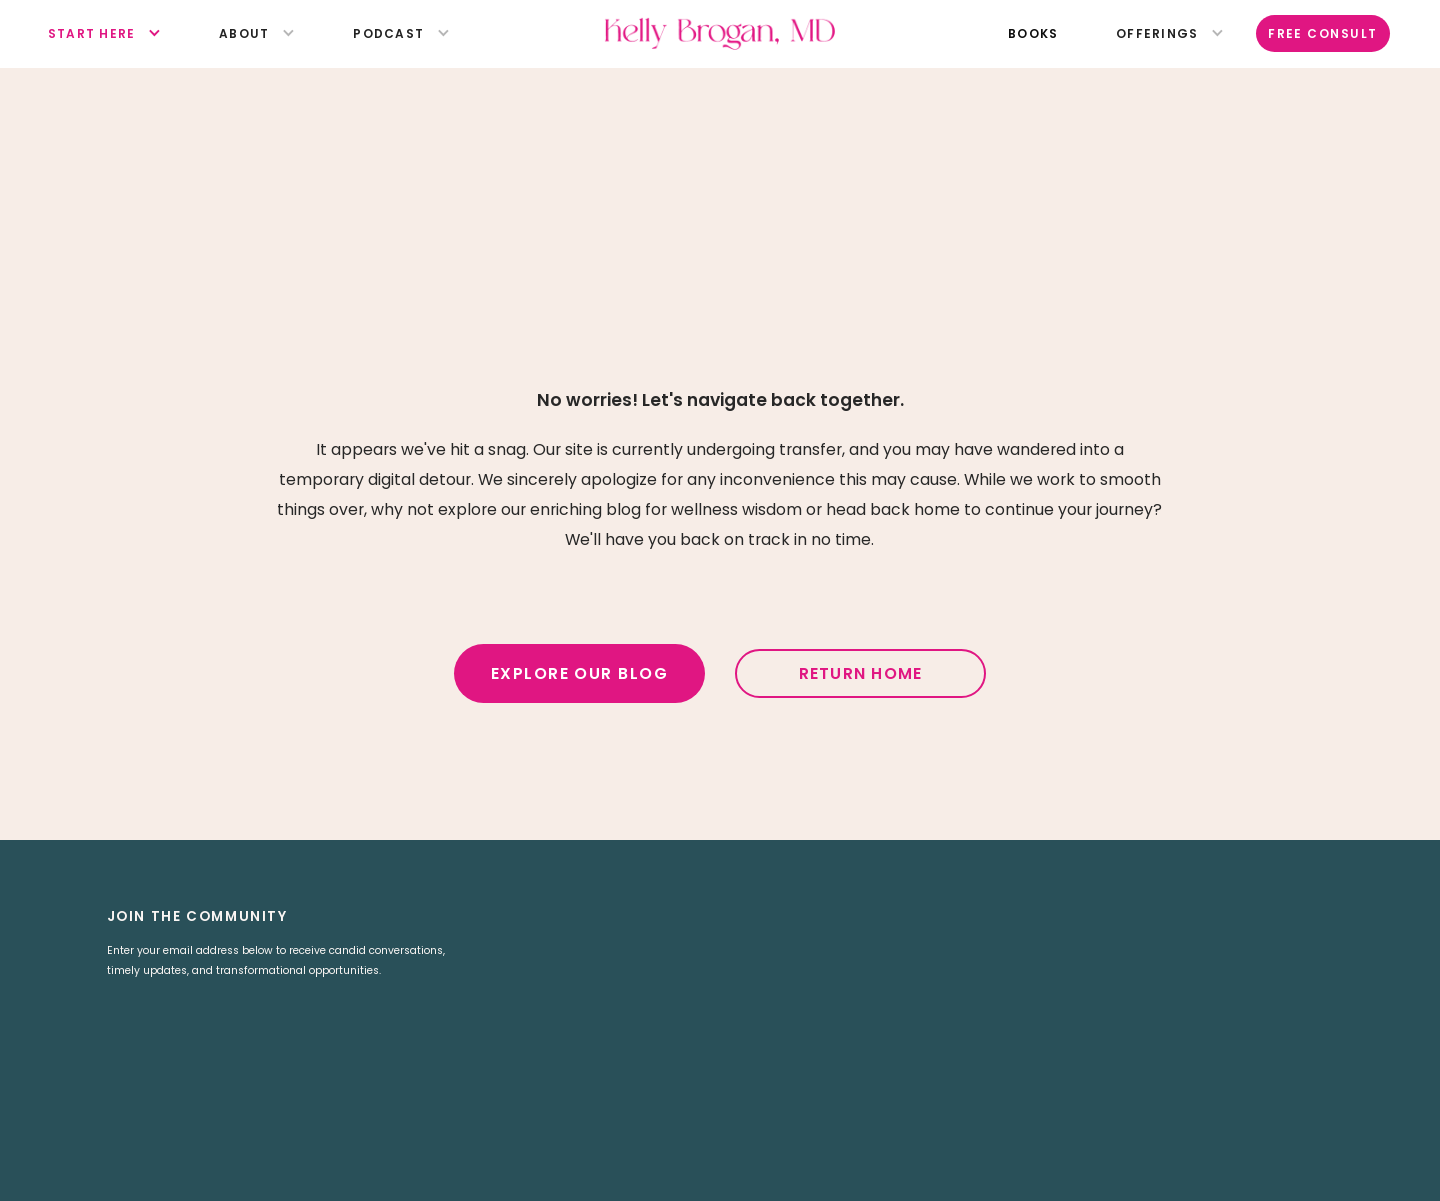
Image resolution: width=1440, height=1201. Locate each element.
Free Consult (1323, 33)
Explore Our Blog (580, 673)
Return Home (861, 673)
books (1033, 33)
